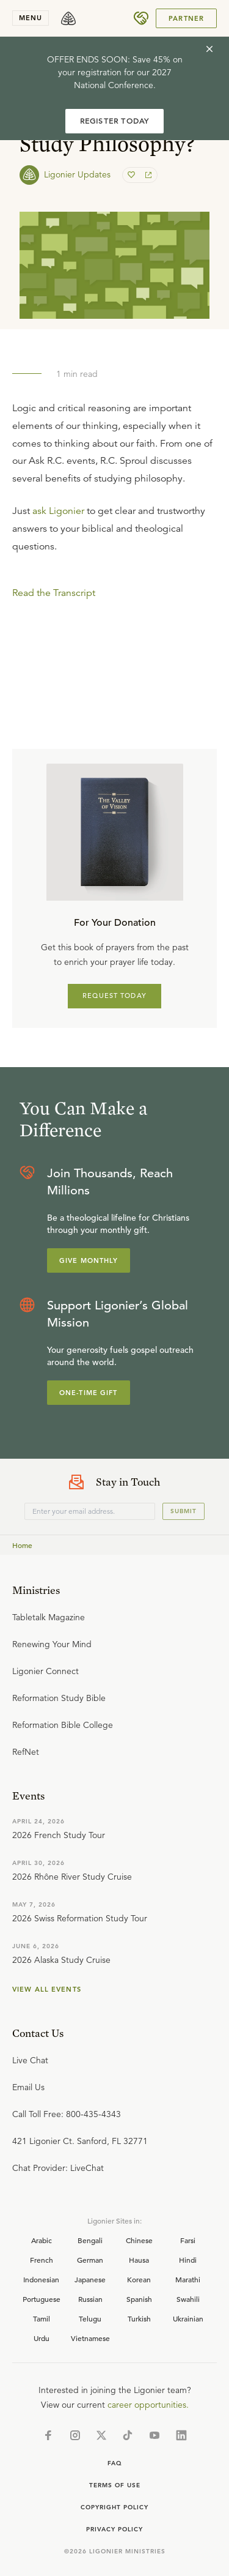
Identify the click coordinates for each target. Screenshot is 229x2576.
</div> (114, 632)
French (41, 2260)
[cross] (209, 49)
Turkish (139, 2318)
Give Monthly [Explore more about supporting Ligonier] (88, 1260)
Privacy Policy (114, 2529)
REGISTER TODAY (115, 120)
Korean (139, 2279)
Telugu (90, 2318)
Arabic (41, 2240)
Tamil (41, 2318)
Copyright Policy (114, 2507)
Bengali (90, 2240)
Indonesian (41, 2279)
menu (30, 17)
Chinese (139, 2240)
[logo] (68, 18)
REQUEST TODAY (114, 995)
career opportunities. (148, 2404)
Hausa (139, 2260)
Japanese (90, 2279)
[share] (147, 175)
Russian (90, 2299)
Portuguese (41, 2299)
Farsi (187, 2240)
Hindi (188, 2260)
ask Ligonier (58, 511)
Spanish (139, 2299)
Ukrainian (188, 2318)
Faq (114, 2463)
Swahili (188, 2299)
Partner (186, 18)
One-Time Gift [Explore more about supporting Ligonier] (88, 1392)
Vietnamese (90, 2338)
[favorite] (132, 175)
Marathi (187, 2279)
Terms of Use (114, 2485)
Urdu (41, 2338)
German (90, 2260)
